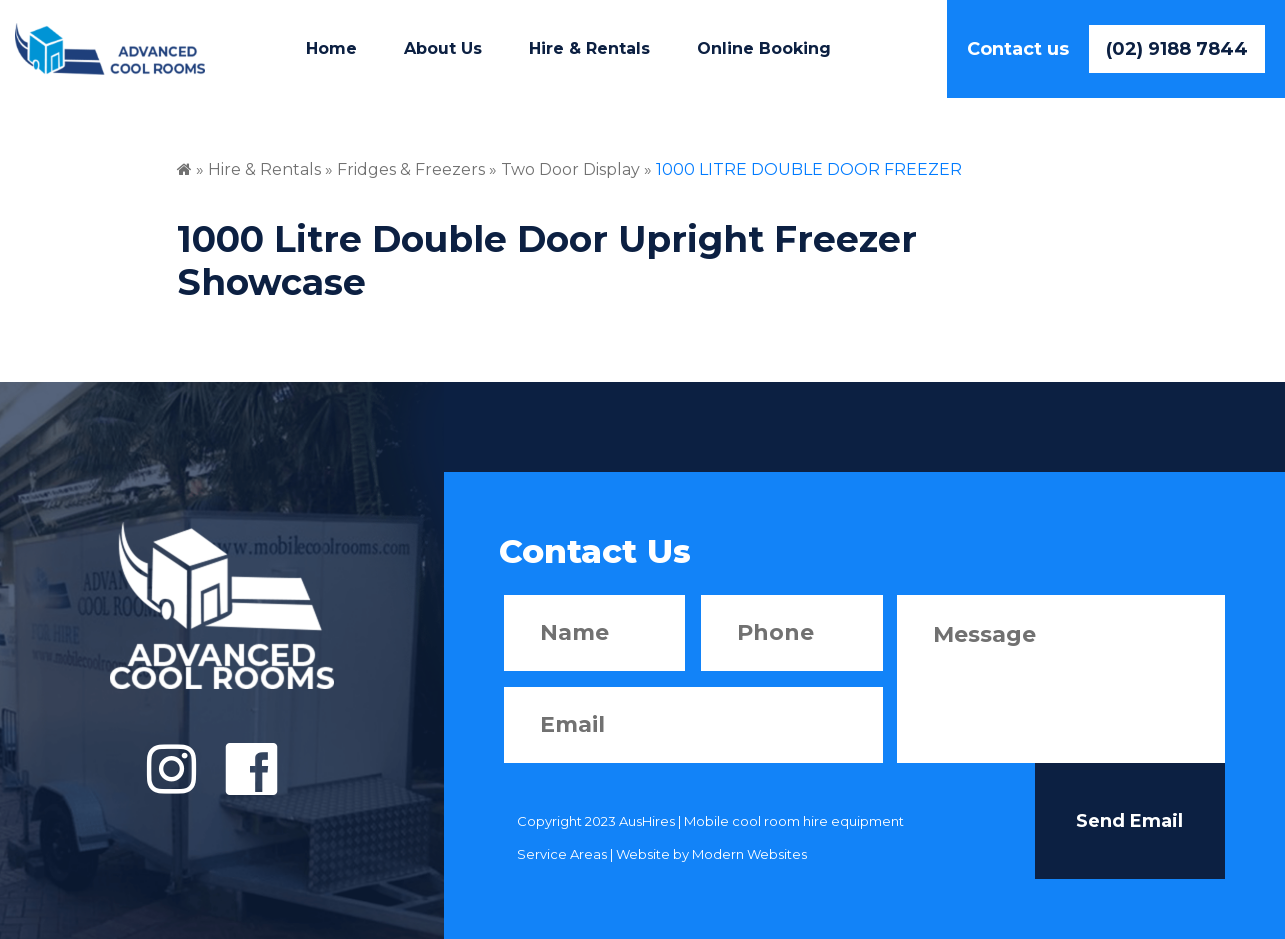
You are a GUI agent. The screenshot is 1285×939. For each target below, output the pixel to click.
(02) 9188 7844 (1177, 49)
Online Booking (764, 48)
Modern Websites (749, 854)
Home (331, 48)
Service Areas (562, 854)
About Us (443, 48)
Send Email (1129, 821)
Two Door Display (572, 169)
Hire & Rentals (589, 48)
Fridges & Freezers (411, 169)
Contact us (1018, 49)
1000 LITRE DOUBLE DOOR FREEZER (809, 169)
